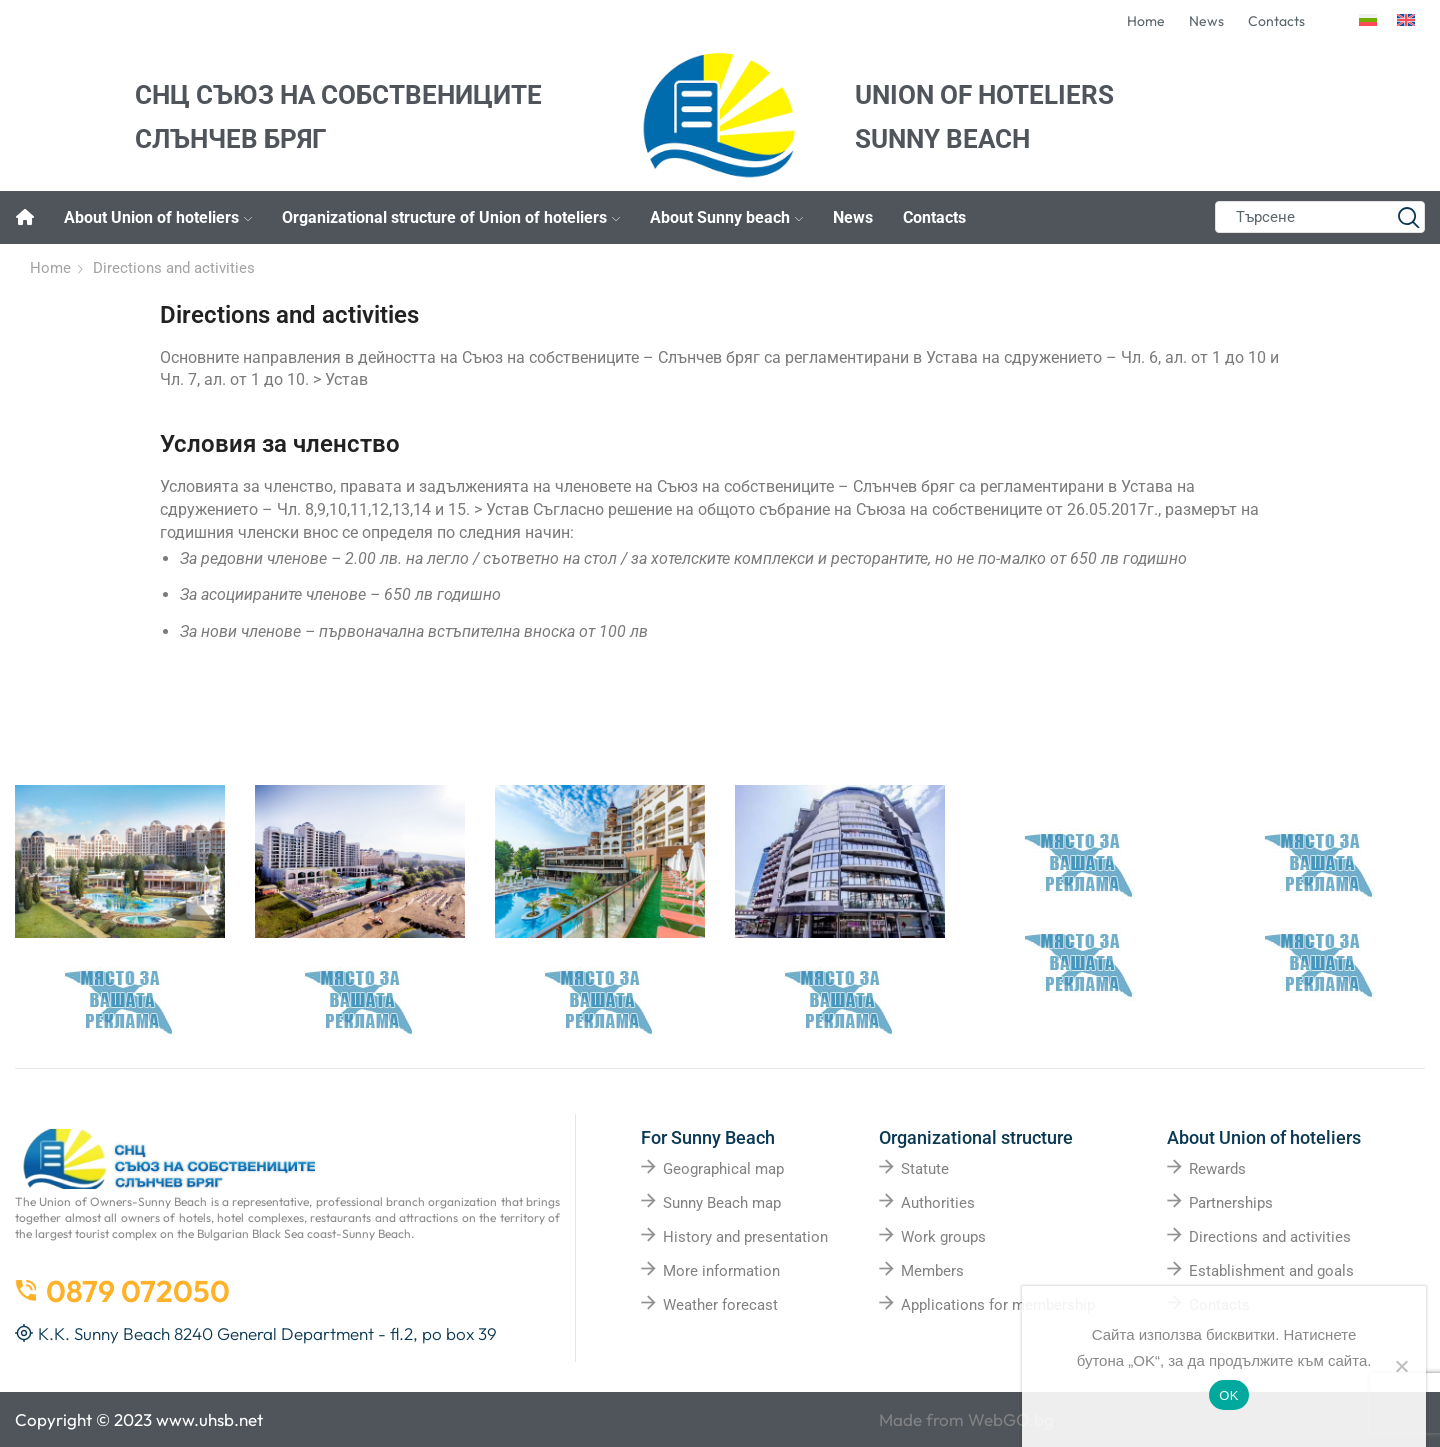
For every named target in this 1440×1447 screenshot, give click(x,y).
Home (50, 268)
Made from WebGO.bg (966, 1419)
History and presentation (745, 1237)
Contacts (934, 217)
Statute (925, 1169)
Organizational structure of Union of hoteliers (451, 217)
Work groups (943, 1237)
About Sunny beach (726, 217)
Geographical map (723, 1169)
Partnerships (1231, 1203)
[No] (1401, 1366)
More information (721, 1271)
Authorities (938, 1203)
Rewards (1217, 1169)
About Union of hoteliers (158, 217)
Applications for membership (998, 1305)
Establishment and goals (1271, 1271)
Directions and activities (1270, 1237)
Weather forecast (720, 1305)
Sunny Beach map (722, 1203)
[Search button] (1409, 217)
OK (1228, 1395)
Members (932, 1271)
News (853, 217)
